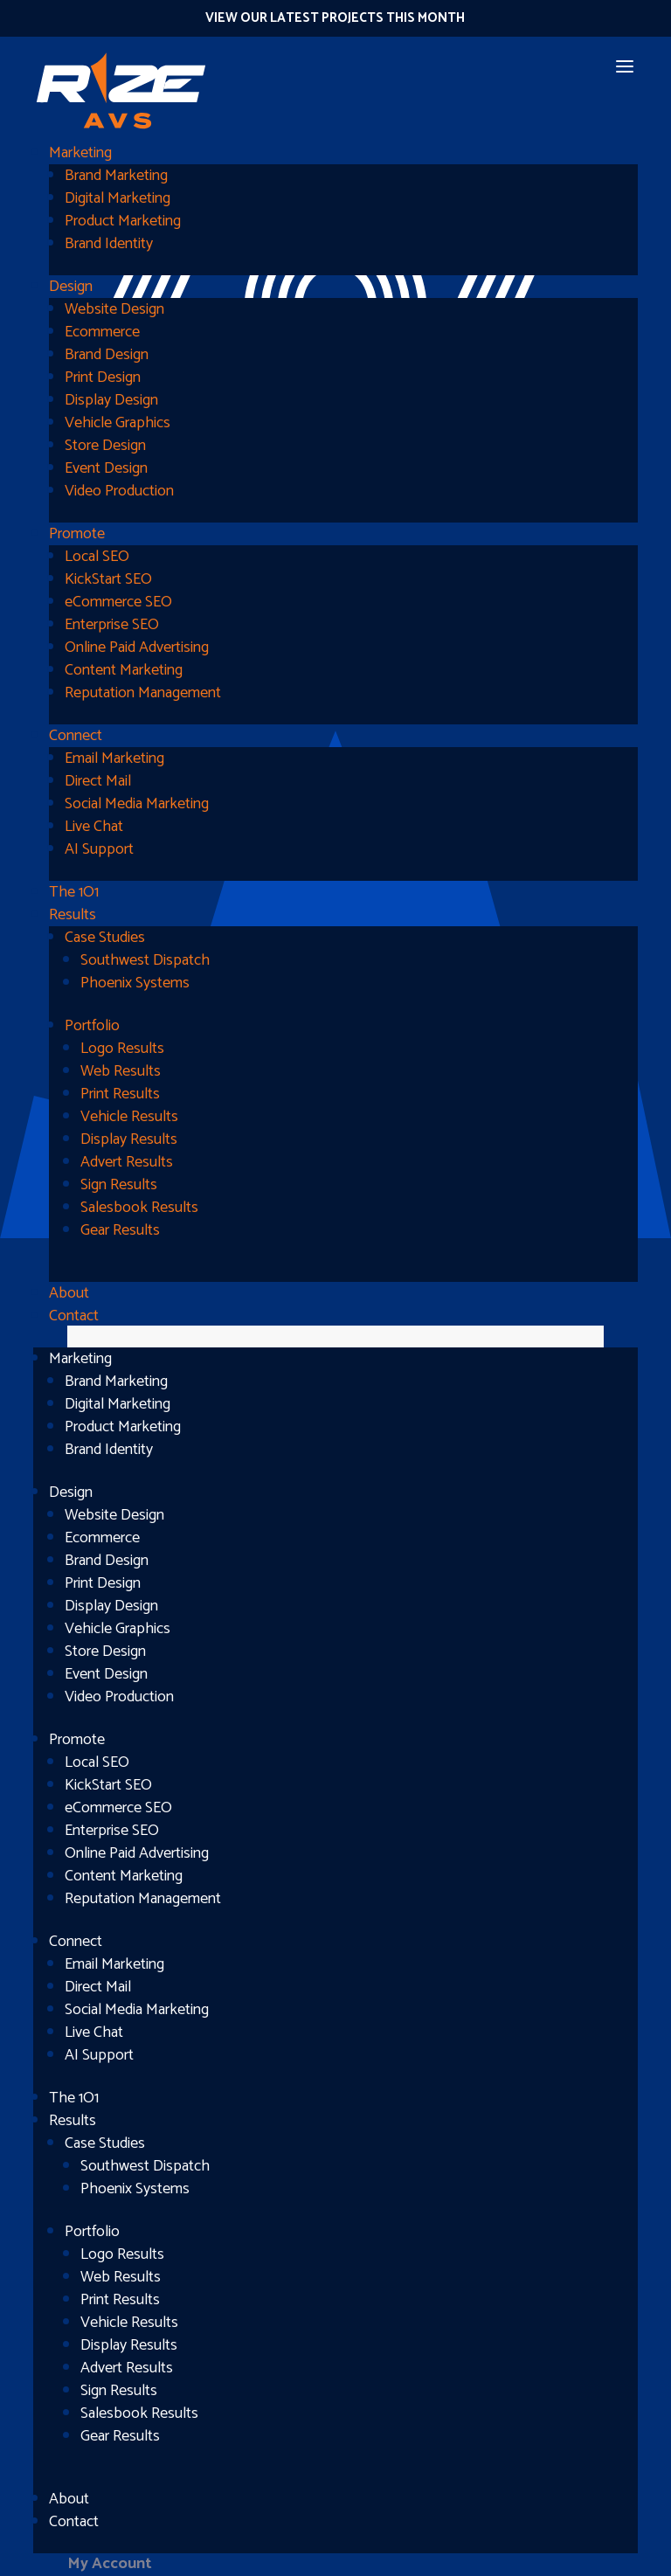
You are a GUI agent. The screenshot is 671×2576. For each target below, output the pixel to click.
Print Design (103, 377)
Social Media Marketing (137, 804)
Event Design (106, 468)
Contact (74, 1316)
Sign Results (118, 1185)
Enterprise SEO (112, 625)
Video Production (119, 491)
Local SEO (97, 557)
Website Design (114, 309)
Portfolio (92, 1026)
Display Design (111, 400)
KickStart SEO (108, 579)
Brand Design (107, 355)
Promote (77, 534)
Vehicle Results (129, 1117)
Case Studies (105, 937)
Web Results (120, 1071)
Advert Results (126, 1162)
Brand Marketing (116, 176)
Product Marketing (123, 221)
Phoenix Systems (135, 983)
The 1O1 (74, 892)
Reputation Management (143, 693)
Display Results (128, 1139)
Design (71, 287)
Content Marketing (124, 670)
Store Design (105, 446)
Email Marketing (114, 758)
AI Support (99, 849)
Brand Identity (109, 244)
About (69, 1293)
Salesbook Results (139, 1208)
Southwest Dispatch (145, 960)
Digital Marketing (117, 198)
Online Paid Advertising (137, 647)
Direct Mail (98, 781)
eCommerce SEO (118, 602)
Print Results (120, 1094)
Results (72, 915)
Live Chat (94, 827)
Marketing (80, 153)
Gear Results (120, 1230)
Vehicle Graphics (117, 423)
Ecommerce (102, 332)
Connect (75, 736)
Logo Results (122, 1048)
